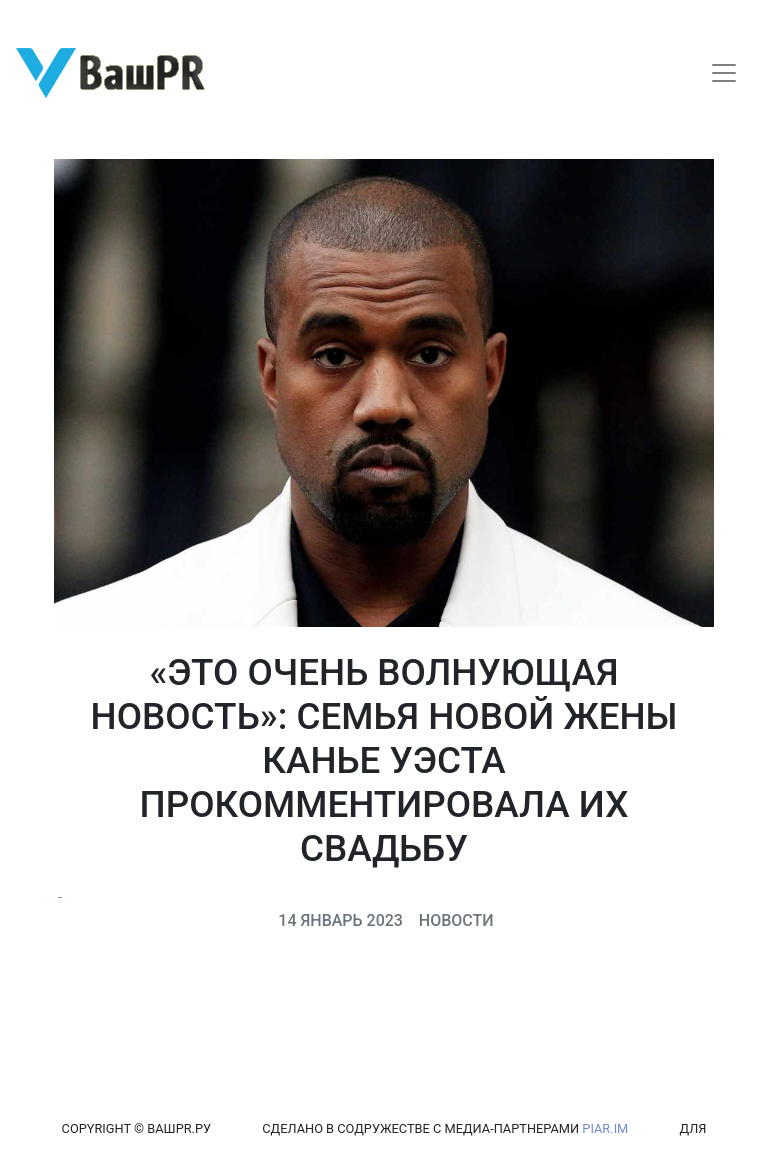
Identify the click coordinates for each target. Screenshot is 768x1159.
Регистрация (54, 17)
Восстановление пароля (198, 17)
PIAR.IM (605, 1128)
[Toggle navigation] (724, 73)
